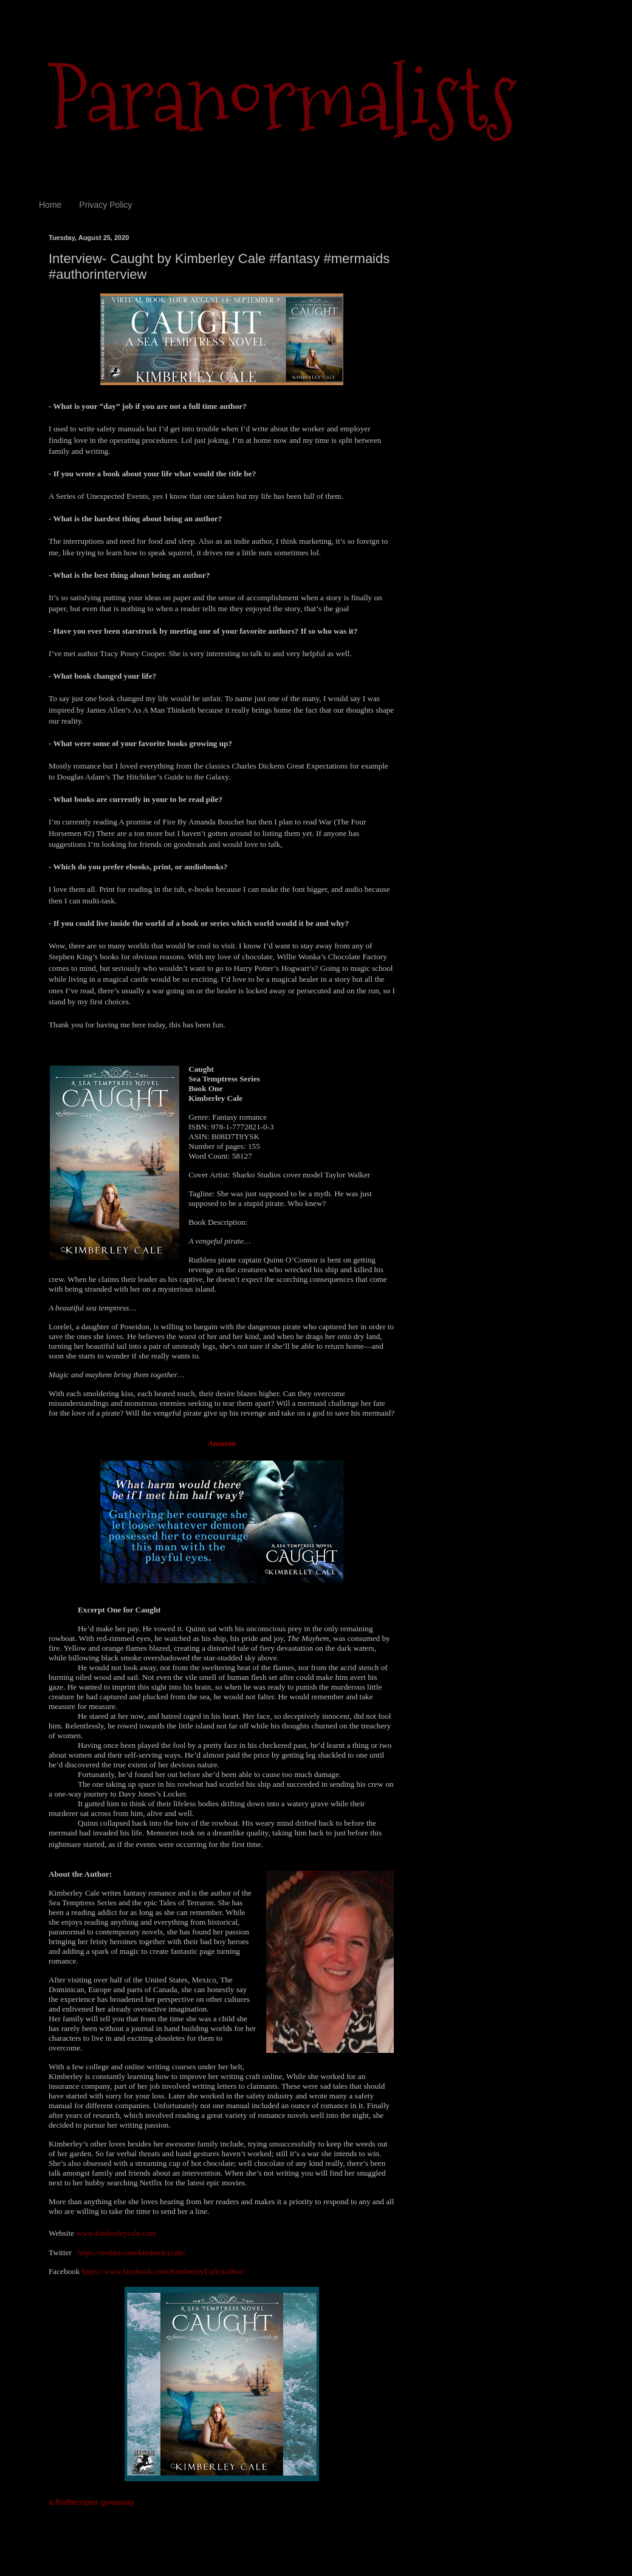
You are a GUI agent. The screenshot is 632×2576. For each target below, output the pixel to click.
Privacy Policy (105, 205)
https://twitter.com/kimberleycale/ (132, 2252)
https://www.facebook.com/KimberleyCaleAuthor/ (163, 2271)
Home (50, 205)
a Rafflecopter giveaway (91, 2502)
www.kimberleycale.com (116, 2233)
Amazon (222, 1443)
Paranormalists (283, 99)
